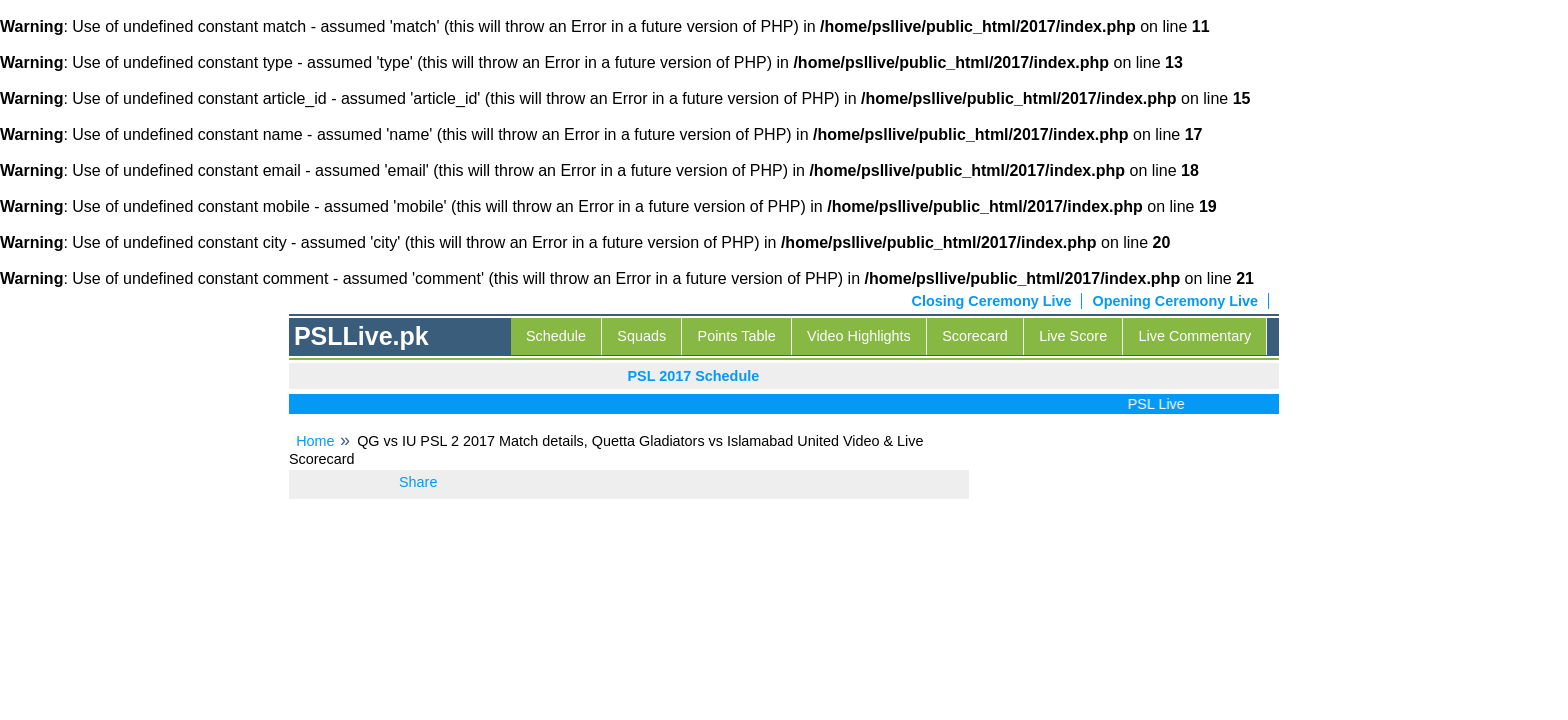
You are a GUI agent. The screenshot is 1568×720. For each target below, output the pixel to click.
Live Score (1073, 336)
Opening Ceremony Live (1175, 301)
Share (418, 482)
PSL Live (1160, 404)
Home (315, 441)
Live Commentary (1195, 336)
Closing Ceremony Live (992, 301)
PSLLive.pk (361, 336)
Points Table (737, 336)
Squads (641, 336)
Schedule (556, 336)
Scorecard (975, 336)
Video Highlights (859, 336)
